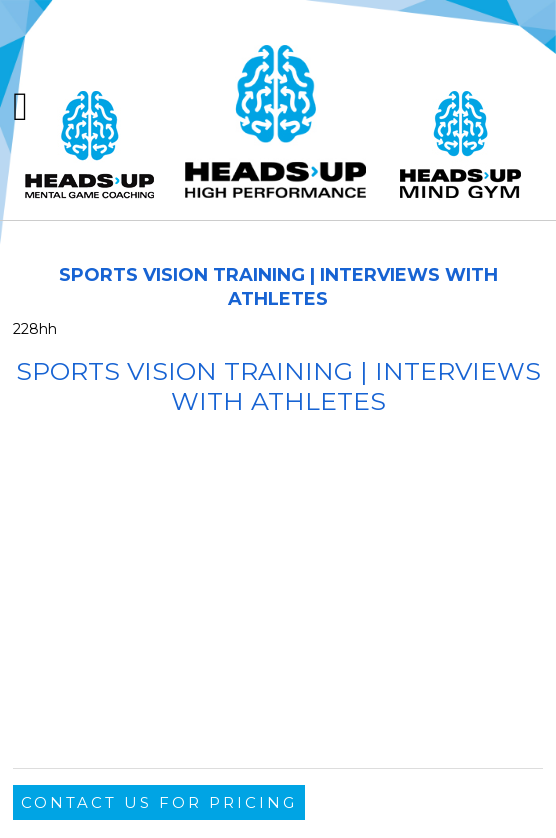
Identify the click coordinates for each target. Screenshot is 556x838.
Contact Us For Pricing (159, 802)
